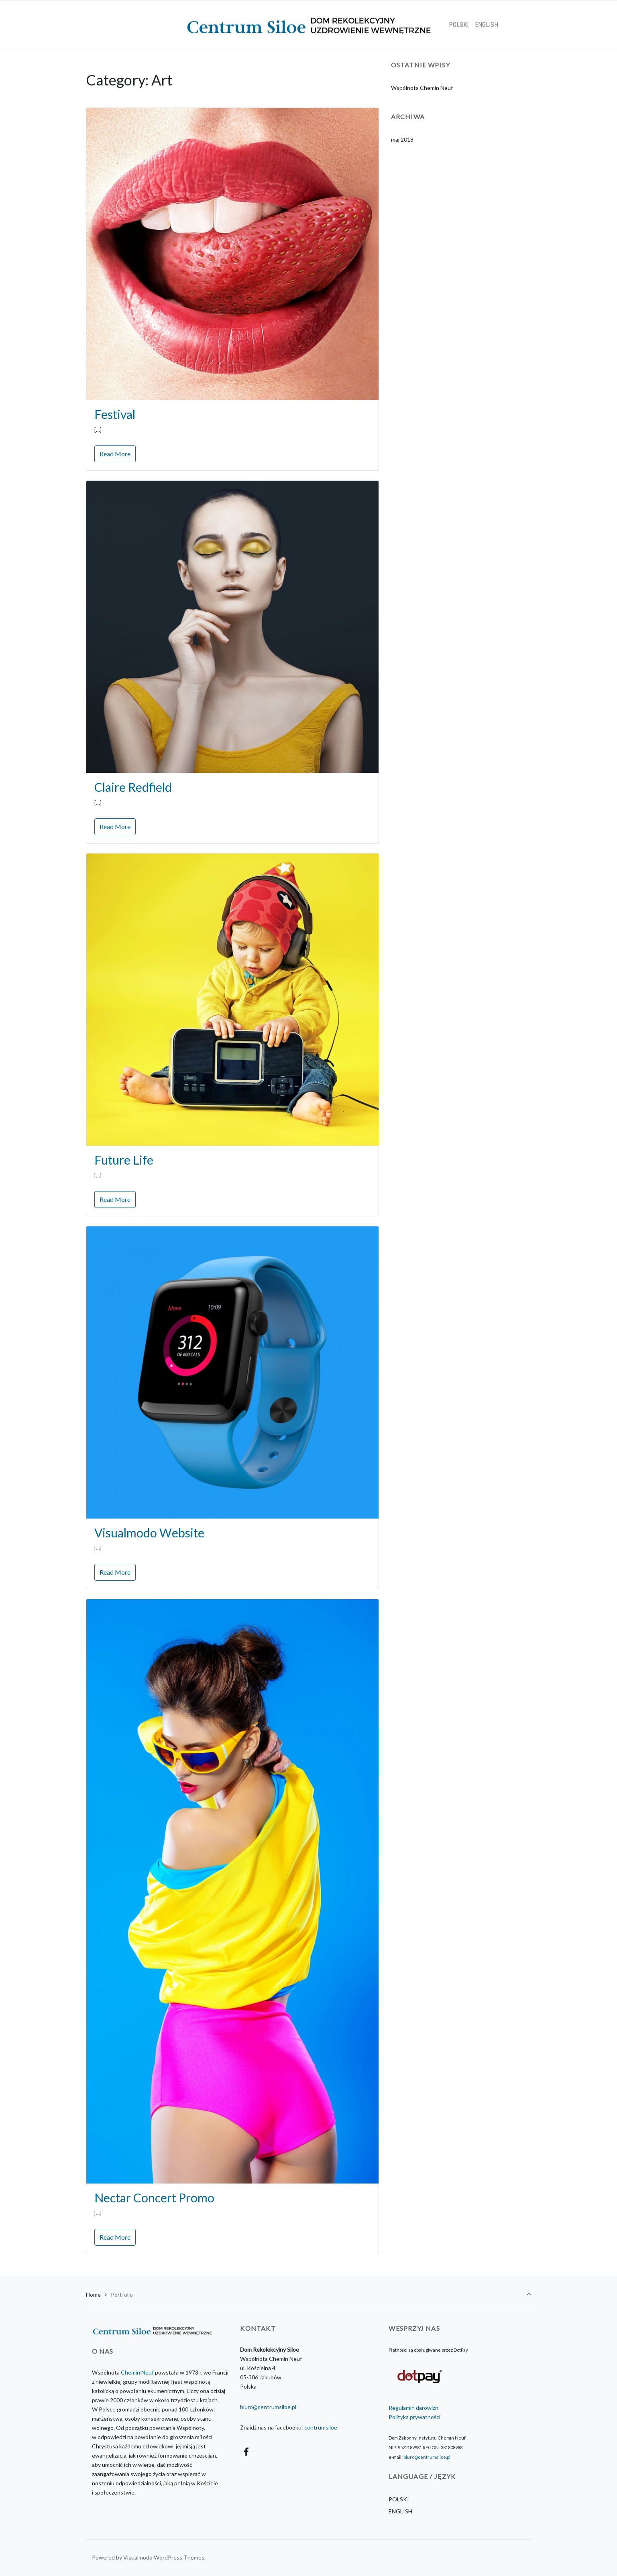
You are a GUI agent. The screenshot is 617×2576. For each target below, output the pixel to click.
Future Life (123, 1160)
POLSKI (399, 2499)
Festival (114, 414)
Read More (115, 453)
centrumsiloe (320, 2427)
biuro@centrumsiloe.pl (268, 2406)
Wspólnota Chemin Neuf (422, 87)
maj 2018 (402, 139)
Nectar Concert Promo (154, 2197)
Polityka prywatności (414, 2416)
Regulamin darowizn (413, 2407)
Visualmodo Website (149, 1532)
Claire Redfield (133, 787)
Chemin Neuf (137, 2372)
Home (93, 2294)
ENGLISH (400, 2511)
